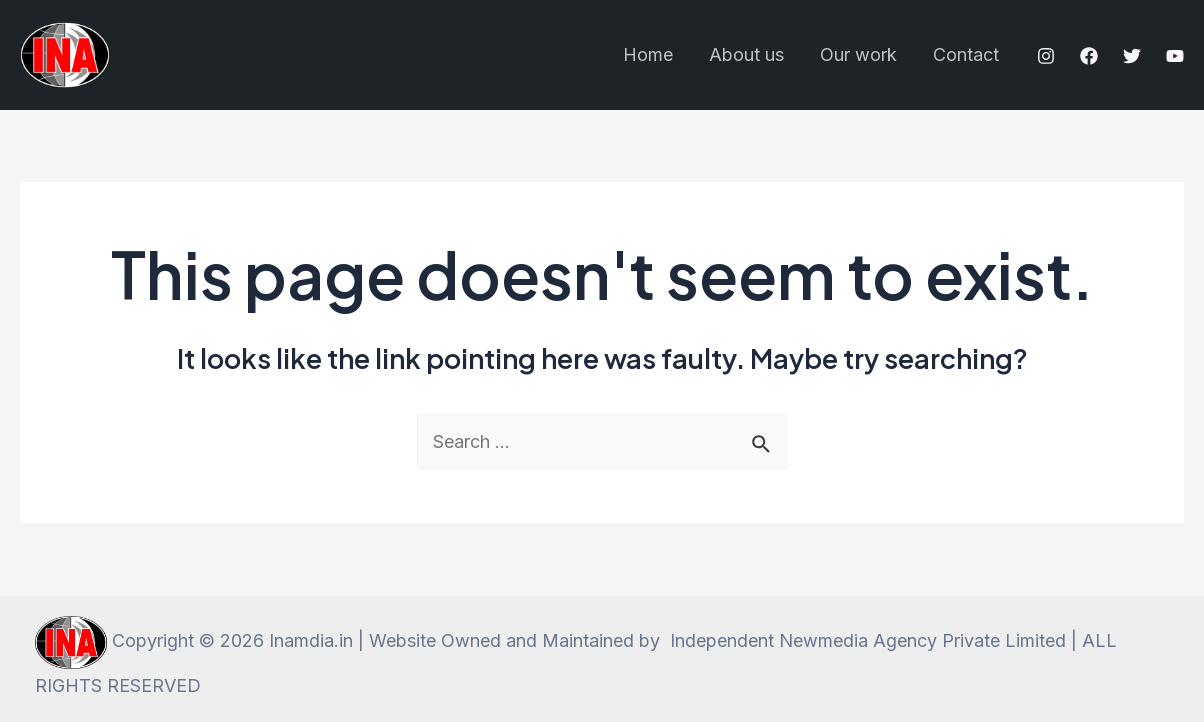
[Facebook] (1089, 56)
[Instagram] (1046, 56)
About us (746, 54)
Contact (966, 54)
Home (648, 54)
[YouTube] (1175, 56)
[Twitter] (1132, 56)
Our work (858, 54)
